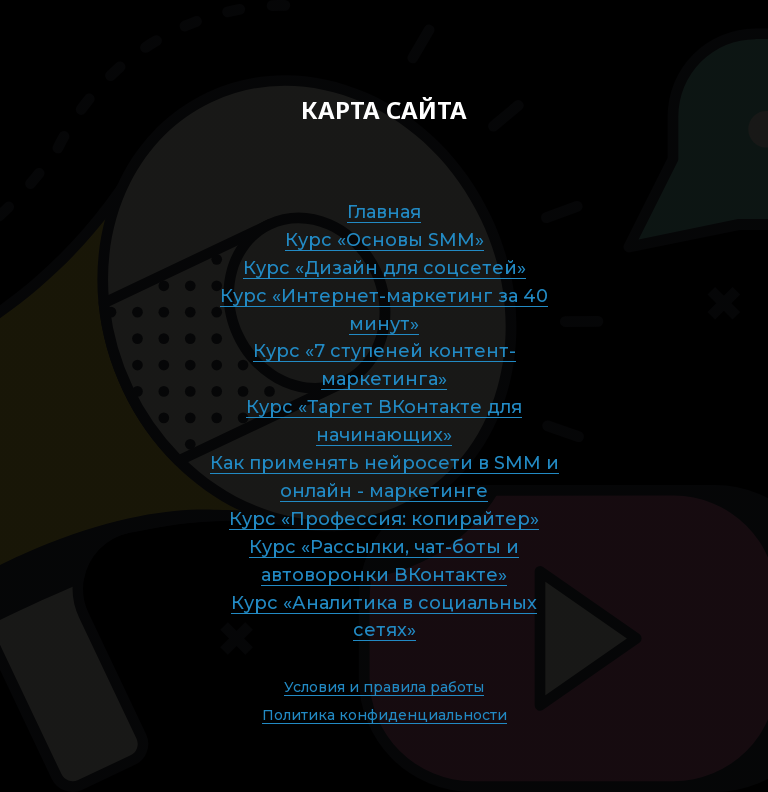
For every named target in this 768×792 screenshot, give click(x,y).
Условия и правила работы (384, 687)
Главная (384, 212)
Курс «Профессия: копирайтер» (384, 519)
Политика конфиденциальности (384, 715)
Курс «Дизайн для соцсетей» (384, 268)
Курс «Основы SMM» (384, 240)
